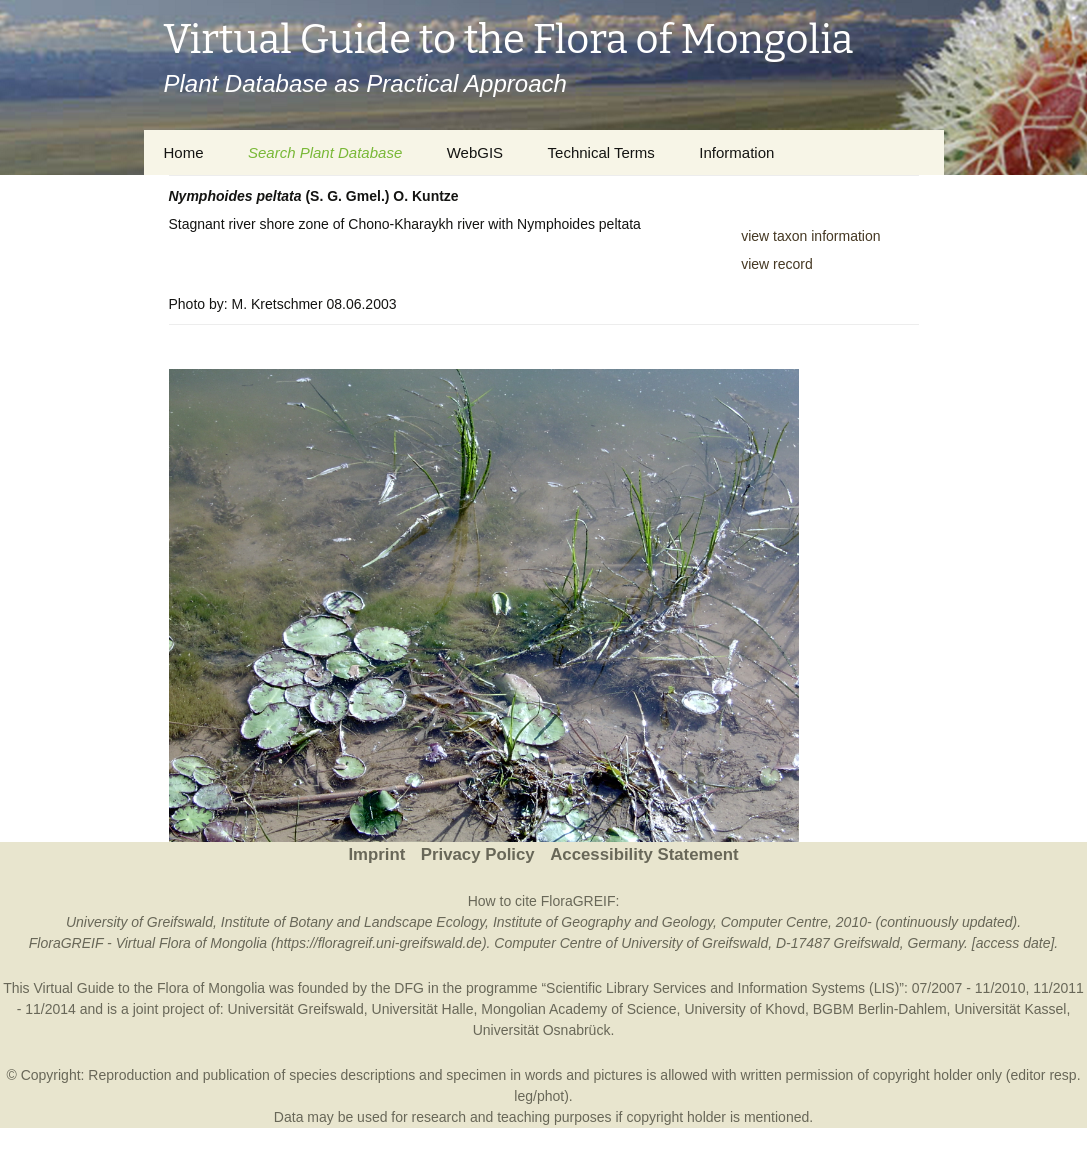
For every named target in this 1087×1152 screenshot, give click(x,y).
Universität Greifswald (296, 1009)
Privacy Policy (478, 854)
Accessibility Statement (644, 854)
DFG (409, 988)
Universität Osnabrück (542, 1030)
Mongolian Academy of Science (578, 1009)
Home (184, 152)
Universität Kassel (1010, 1009)
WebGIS (475, 152)
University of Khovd (744, 1009)
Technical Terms (601, 152)
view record (777, 264)
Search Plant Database (325, 152)
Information (736, 152)
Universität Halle (423, 1009)
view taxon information (810, 236)
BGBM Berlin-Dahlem (880, 1009)
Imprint (376, 854)
